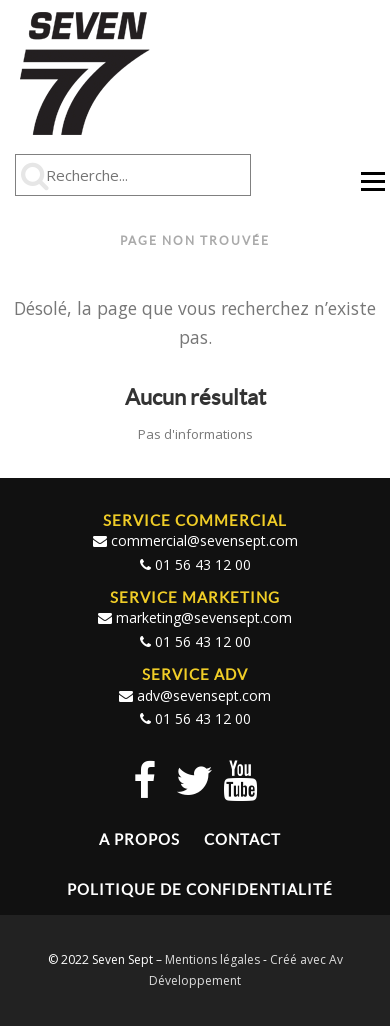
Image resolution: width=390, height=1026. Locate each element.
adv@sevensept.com (204, 695)
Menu (372, 190)
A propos (139, 839)
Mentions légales (212, 959)
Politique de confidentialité (200, 889)
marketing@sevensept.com (204, 617)
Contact (242, 839)
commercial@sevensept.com (204, 540)
